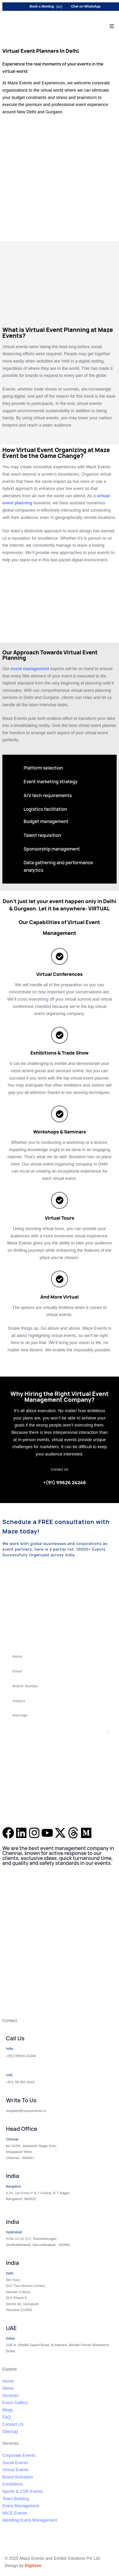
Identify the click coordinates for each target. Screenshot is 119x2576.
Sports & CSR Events (22, 2491)
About (7, 2388)
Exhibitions (12, 2484)
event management (30, 668)
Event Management (20, 2505)
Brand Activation (17, 2477)
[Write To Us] (59, 2105)
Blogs (7, 2410)
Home (8, 2381)
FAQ (6, 2417)
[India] (59, 2187)
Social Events (15, 2462)
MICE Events (14, 2513)
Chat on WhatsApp (83, 6)
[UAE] (59, 2339)
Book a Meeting (38, 6)
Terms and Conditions (25, 2546)
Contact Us (12, 2424)
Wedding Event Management (29, 2520)
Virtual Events (15, 2469)
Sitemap (10, 2431)
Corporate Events (18, 2455)
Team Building (15, 2498)
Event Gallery (15, 2402)
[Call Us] (59, 2047)
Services (10, 2395)
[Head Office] (59, 2143)
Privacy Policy (18, 2534)
